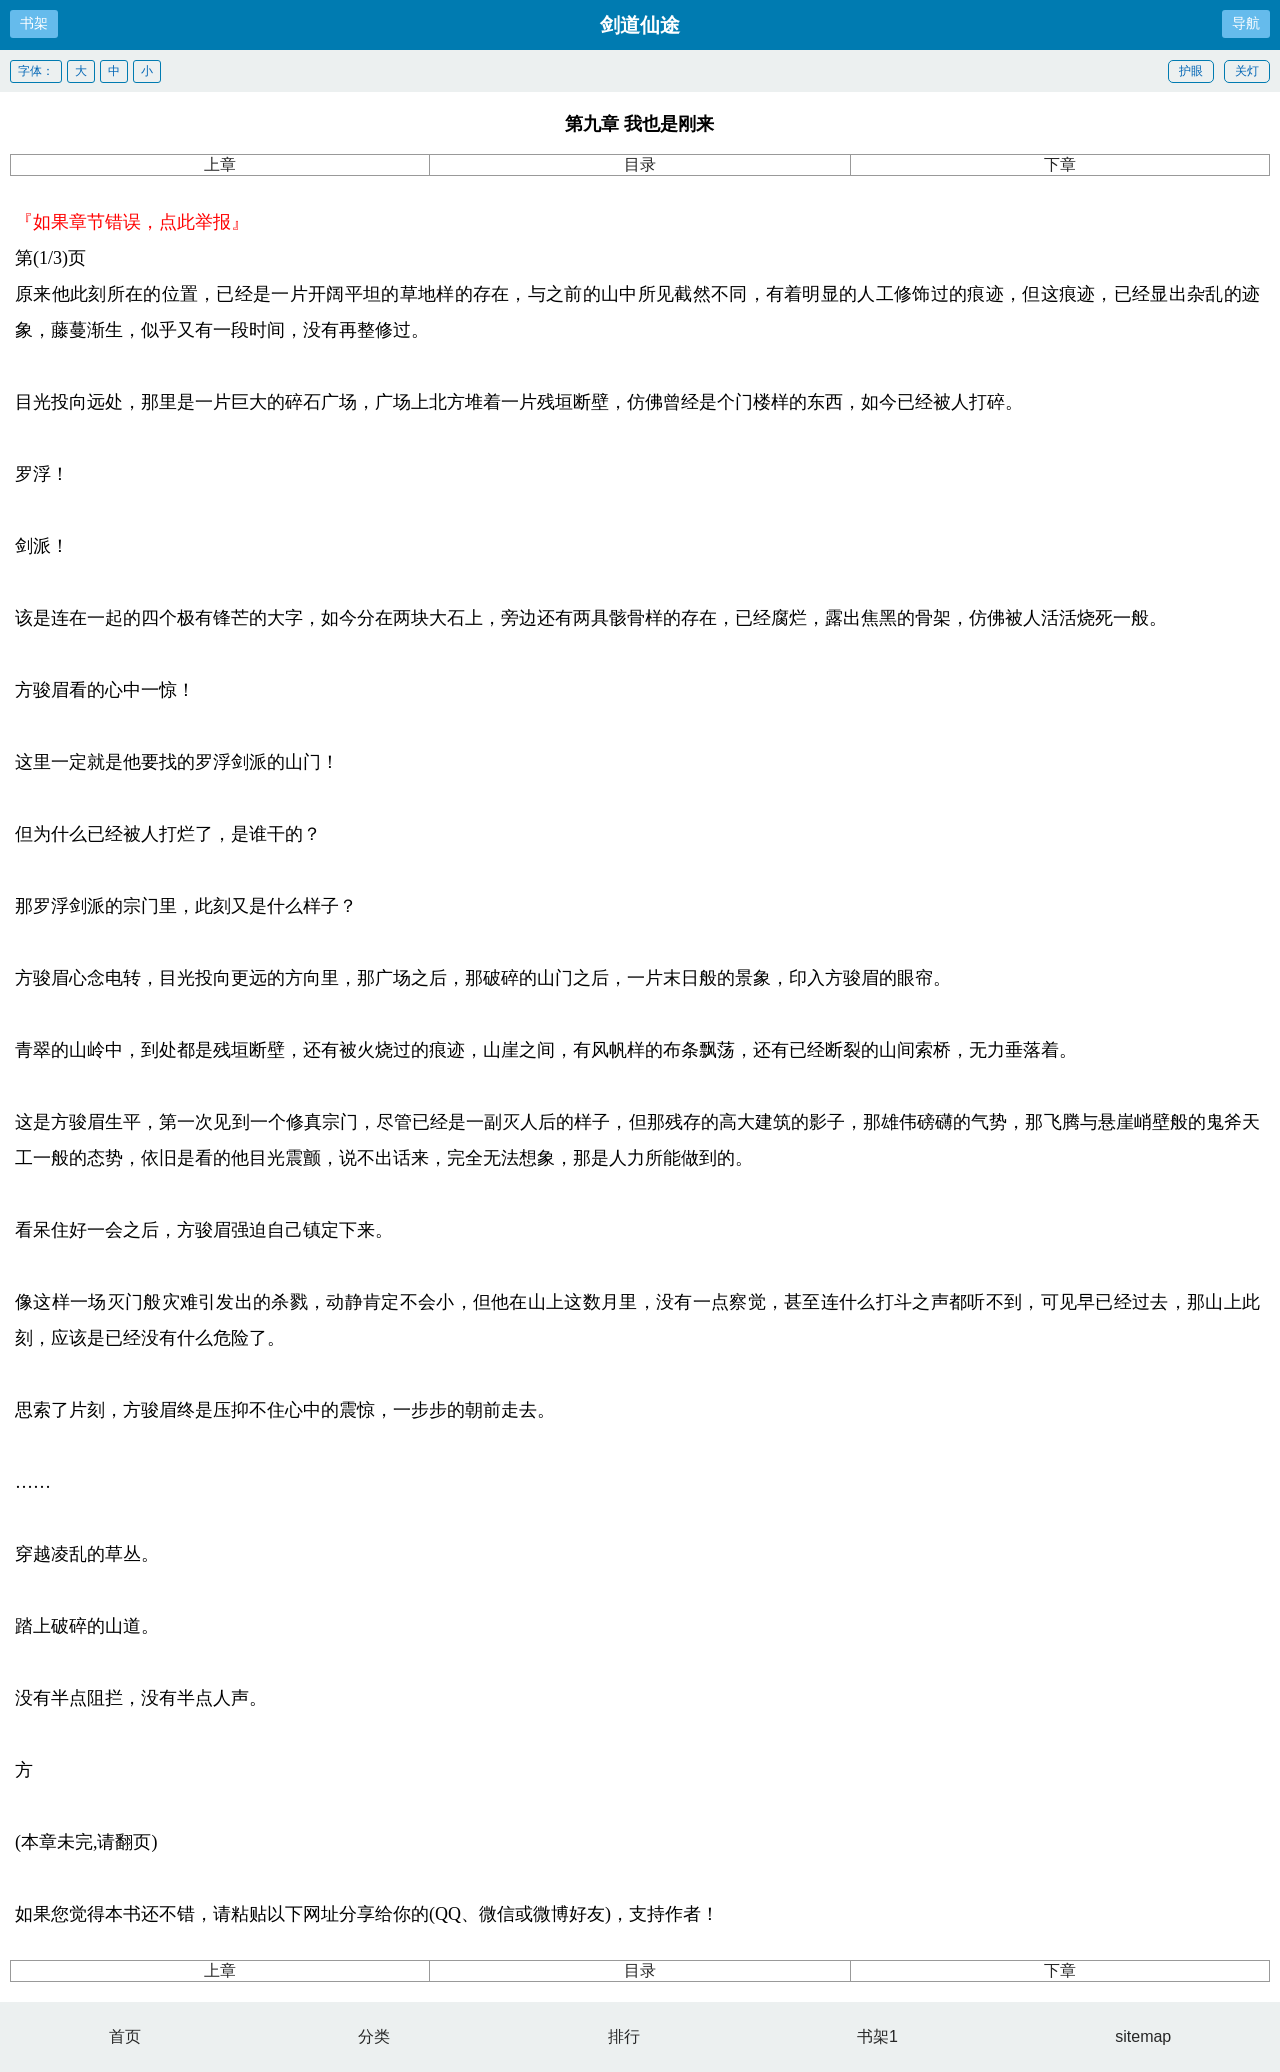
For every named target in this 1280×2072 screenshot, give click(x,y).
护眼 (1191, 71)
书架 (34, 23)
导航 (1246, 23)
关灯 (1247, 71)
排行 (624, 2036)
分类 (374, 2036)
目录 (640, 164)
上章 (220, 164)
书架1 (877, 2036)
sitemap (1143, 2036)
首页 (125, 2036)
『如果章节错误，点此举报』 (132, 222)
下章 (1060, 164)
